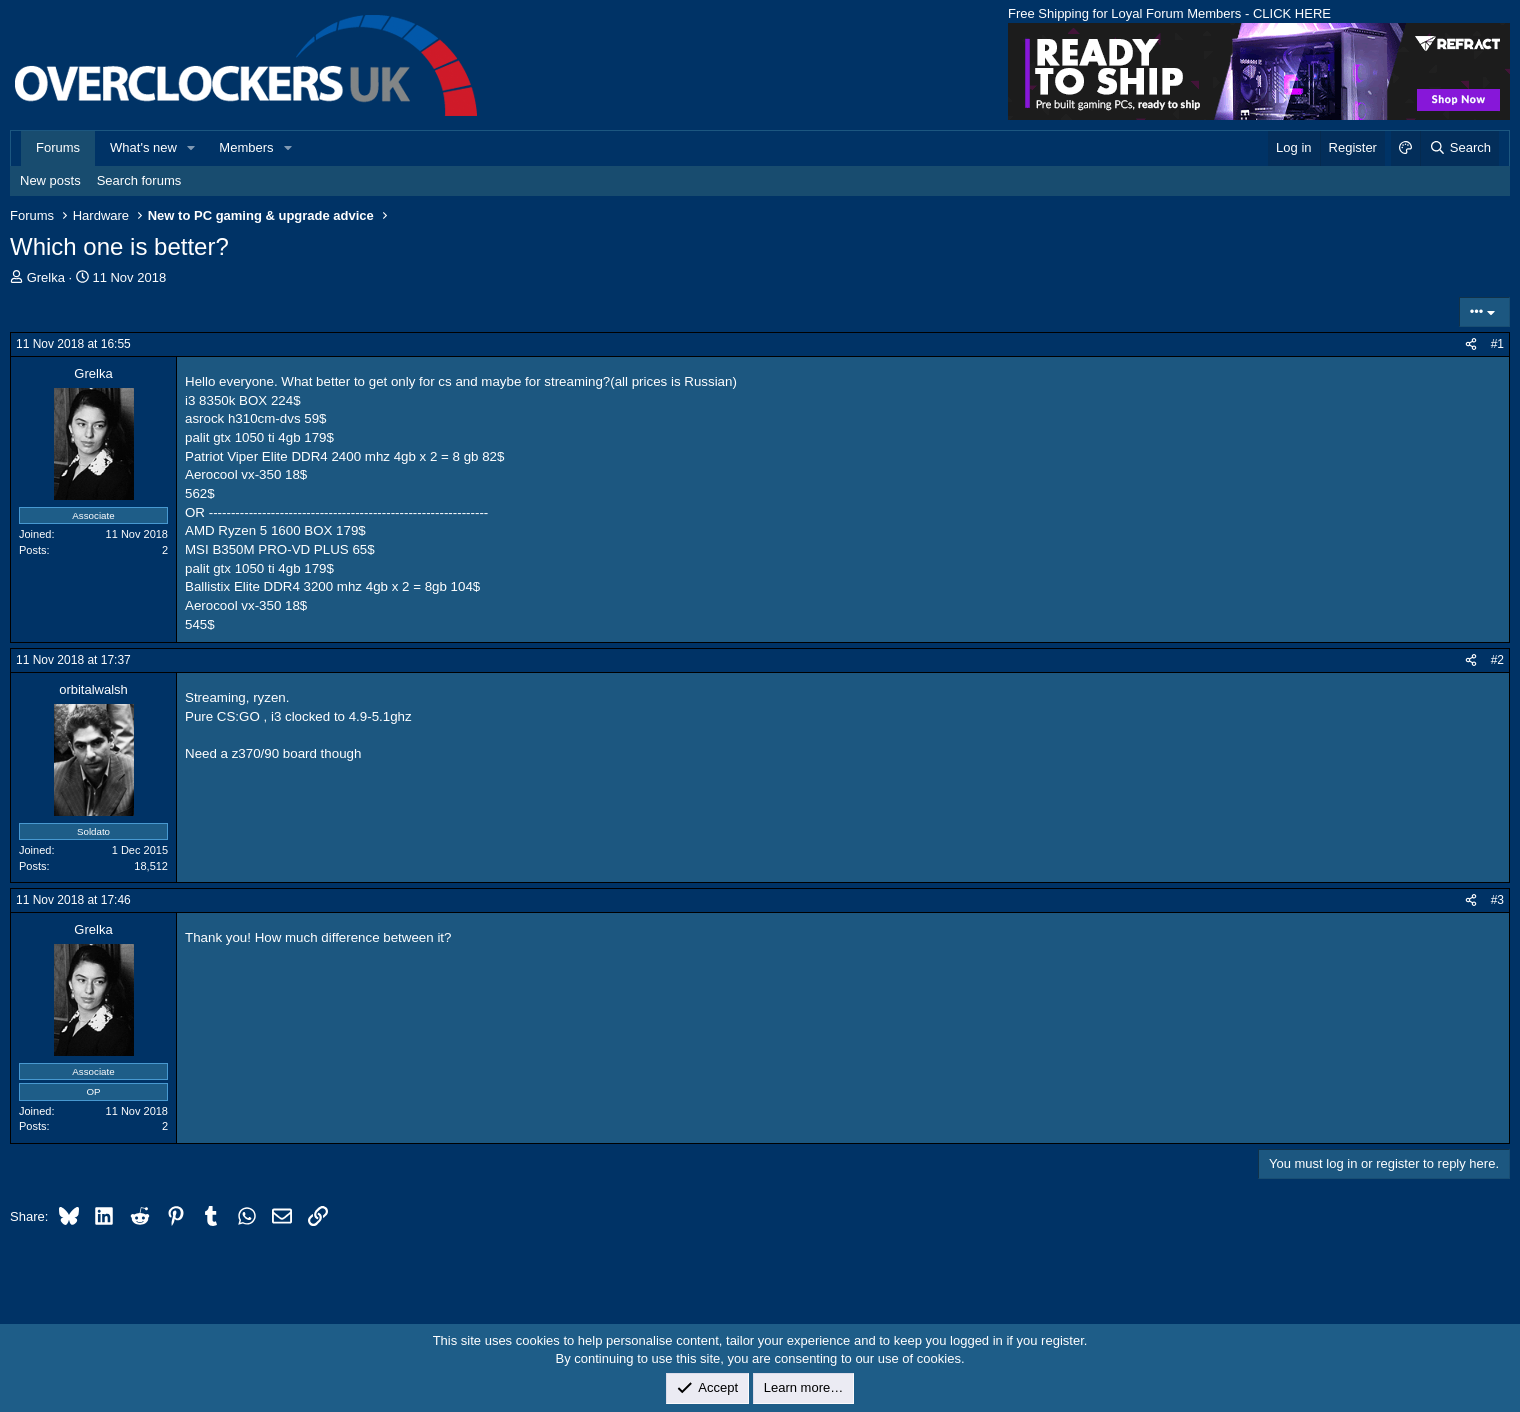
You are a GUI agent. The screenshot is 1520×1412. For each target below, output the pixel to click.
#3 (1497, 900)
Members (246, 147)
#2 (1497, 660)
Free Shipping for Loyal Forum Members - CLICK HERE (1169, 13)
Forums (58, 147)
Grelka (46, 277)
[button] (192, 148)
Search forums (139, 180)
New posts (50, 180)
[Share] (1471, 344)
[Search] (1459, 148)
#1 (1497, 344)
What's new (143, 147)
